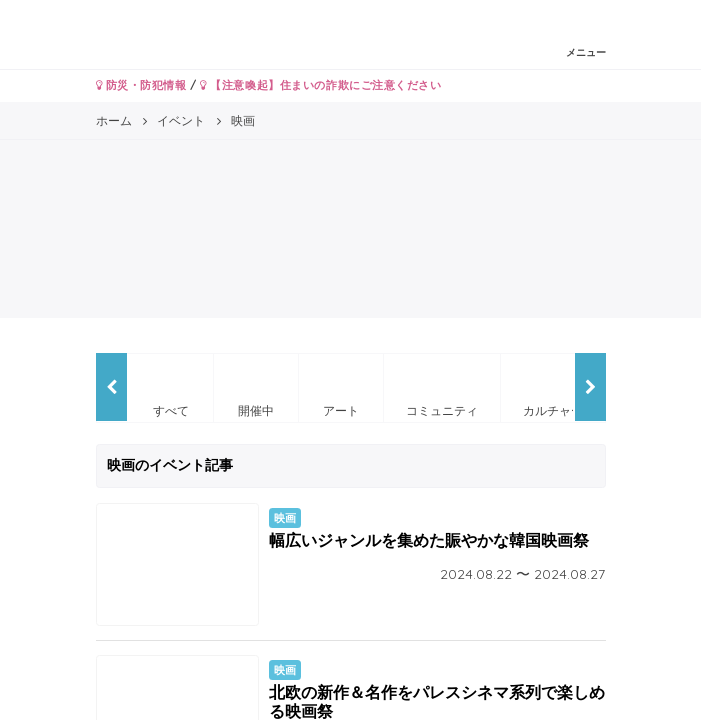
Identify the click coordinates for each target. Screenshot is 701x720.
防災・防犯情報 (141, 85)
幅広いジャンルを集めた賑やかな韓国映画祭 (429, 540)
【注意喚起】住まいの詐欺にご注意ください (320, 85)
